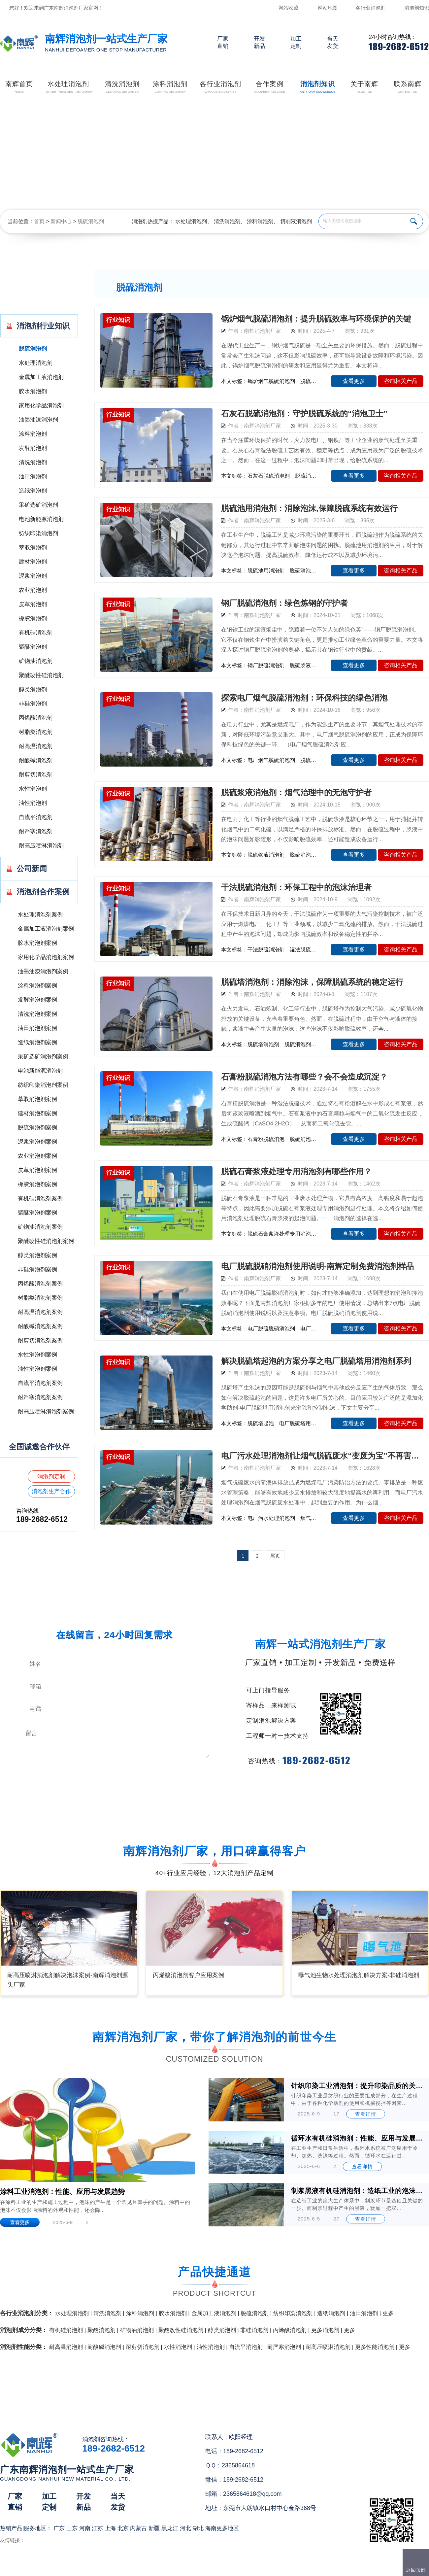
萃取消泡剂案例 (37, 1099)
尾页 (275, 1556)
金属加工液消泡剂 (41, 377)
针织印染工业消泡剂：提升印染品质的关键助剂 (357, 2085)
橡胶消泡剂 (33, 618)
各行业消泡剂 (370, 8)
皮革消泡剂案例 (37, 1170)
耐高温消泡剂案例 (40, 1312)
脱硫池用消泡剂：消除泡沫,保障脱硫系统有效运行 (309, 508)
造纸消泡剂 (33, 491)
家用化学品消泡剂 (41, 405)
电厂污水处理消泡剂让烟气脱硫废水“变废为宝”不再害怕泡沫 (322, 1455)
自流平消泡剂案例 (40, 1383)
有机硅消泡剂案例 (40, 1198)
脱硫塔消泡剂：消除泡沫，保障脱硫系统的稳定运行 (312, 982)
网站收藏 (288, 8)
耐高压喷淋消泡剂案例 (46, 1411)
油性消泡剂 (33, 803)
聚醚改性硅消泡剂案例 (46, 1241)
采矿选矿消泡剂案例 (43, 1056)
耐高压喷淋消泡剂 (41, 845)
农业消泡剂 (33, 590)
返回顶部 (416, 2570)
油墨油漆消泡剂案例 (43, 971)
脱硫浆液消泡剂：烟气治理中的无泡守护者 (296, 792)
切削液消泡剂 (296, 221)
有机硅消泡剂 (35, 633)
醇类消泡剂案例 (37, 1255)
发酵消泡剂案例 (37, 1000)
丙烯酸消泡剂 (35, 718)
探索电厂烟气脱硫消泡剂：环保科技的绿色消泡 (304, 697)
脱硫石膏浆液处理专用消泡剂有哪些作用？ (296, 1171)
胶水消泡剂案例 (37, 943)
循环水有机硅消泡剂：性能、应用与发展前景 (357, 2138)
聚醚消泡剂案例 (37, 1213)
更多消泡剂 (325, 2330)
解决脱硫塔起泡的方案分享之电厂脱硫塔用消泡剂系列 (316, 1361)
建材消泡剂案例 (37, 1113)
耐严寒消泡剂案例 (40, 1397)
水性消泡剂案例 (37, 1355)
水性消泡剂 (33, 789)
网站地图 (328, 8)
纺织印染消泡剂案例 (43, 1085)
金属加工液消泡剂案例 (46, 929)
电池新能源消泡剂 (41, 519)
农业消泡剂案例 (37, 1156)
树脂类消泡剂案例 (40, 1298)
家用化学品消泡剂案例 (46, 957)
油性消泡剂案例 (37, 1369)
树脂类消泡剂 (35, 732)
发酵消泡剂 (33, 448)
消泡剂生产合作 (51, 1491)
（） (252, 2568)
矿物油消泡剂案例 (40, 1227)
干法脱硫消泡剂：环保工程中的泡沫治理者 (296, 887)
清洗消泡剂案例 (37, 1014)
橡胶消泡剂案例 (37, 1184)
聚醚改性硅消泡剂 (41, 675)
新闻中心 (61, 221)
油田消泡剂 (33, 476)
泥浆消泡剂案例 (37, 1142)
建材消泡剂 (33, 562)
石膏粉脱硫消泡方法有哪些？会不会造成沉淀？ (304, 1076)
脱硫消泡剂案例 (37, 1127)
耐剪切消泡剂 (35, 775)
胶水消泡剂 (33, 391)
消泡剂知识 (416, 8)
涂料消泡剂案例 (37, 985)
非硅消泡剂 (33, 704)
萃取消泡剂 (33, 547)
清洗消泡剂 (227, 221)
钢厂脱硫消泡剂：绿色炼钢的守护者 (284, 603)
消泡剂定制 (51, 1476)
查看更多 (354, 381)
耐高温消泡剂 (35, 746)
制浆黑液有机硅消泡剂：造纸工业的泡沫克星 (357, 2190)
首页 (39, 221)
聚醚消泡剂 (33, 647)
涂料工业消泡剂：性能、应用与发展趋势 (62, 2191)
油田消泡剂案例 (37, 1028)
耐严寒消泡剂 (35, 831)
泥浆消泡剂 (33, 576)
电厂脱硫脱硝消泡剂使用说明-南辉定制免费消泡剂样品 (317, 1266)
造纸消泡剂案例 (37, 1042)
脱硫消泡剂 (91, 221)
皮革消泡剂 (33, 604)
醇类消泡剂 (33, 689)
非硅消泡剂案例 (37, 1269)
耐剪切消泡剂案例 (40, 1340)
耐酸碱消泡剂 (35, 760)
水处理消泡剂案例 (40, 914)
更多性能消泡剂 (374, 2347)
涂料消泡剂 (260, 221)
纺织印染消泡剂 (38, 533)
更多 (388, 2313)
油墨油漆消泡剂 (38, 420)
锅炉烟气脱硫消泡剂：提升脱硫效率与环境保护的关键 (316, 318)
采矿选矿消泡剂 (38, 505)
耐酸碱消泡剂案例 (40, 1326)
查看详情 (365, 2114)
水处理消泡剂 (191, 221)
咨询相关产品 (400, 381)
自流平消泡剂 (35, 817)
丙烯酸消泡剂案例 (40, 1284)
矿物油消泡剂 (35, 661)
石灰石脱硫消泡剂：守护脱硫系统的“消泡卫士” (304, 413)
